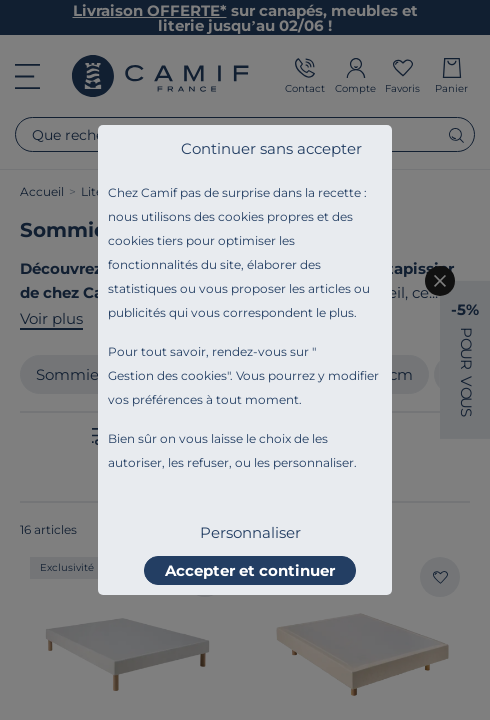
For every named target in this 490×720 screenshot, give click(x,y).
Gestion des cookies (167, 375)
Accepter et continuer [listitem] (250, 570)
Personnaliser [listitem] (250, 532)
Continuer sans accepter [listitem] (271, 148)
